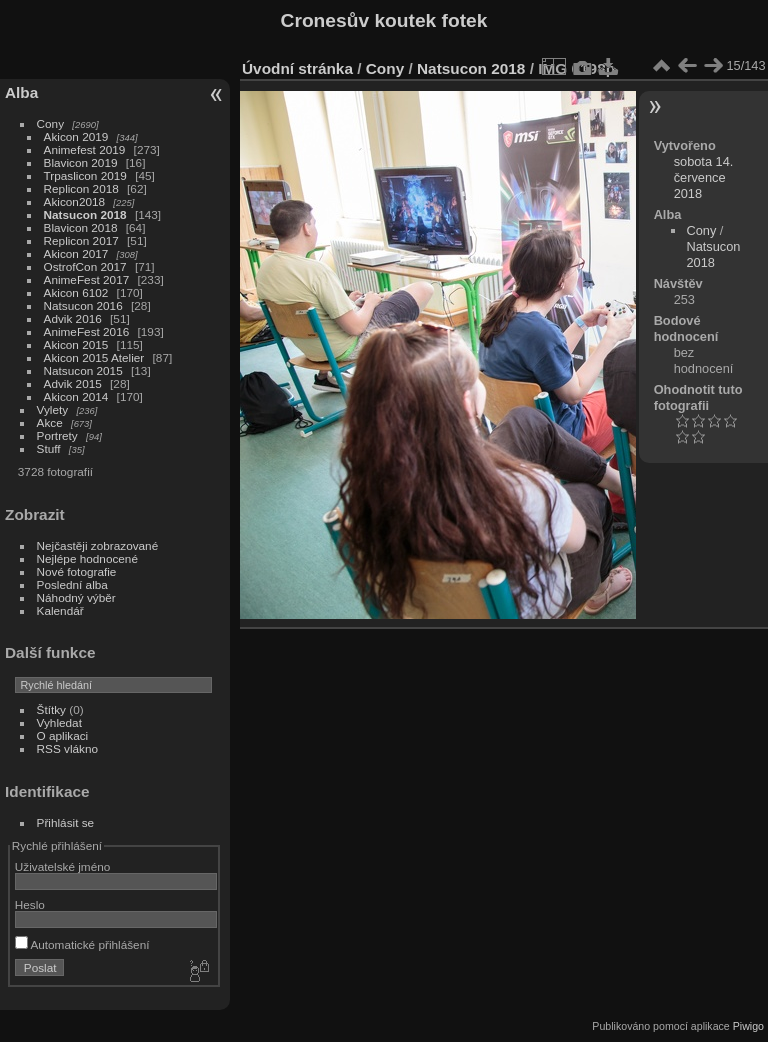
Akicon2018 (75, 201)
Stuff (49, 448)
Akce (50, 422)
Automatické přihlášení (82, 944)
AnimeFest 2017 (87, 279)
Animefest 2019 (85, 149)
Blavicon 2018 (81, 227)
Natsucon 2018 (85, 214)
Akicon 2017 (76, 253)
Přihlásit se (66, 822)
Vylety (53, 409)
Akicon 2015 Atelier (94, 357)
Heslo (30, 904)
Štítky (51, 709)
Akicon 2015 (76, 344)
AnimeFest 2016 (87, 331)
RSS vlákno (67, 748)
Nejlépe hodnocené (87, 558)
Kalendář (60, 610)
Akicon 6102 (76, 292)
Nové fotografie (77, 571)
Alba (21, 92)
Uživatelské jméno (62, 866)
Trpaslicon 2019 (85, 175)
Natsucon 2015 (83, 370)
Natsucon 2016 (83, 305)
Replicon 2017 (81, 240)
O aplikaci (63, 735)
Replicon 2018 (81, 188)
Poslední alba (72, 584)
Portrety (57, 435)
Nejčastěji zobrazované (98, 545)
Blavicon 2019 (81, 162)
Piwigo (748, 1026)
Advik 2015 (73, 383)
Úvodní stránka (297, 68)
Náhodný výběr (76, 597)
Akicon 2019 (76, 136)
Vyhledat (59, 722)
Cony (50, 123)
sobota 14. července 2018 (704, 177)
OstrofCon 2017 (85, 266)
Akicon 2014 (76, 396)
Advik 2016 (73, 318)
